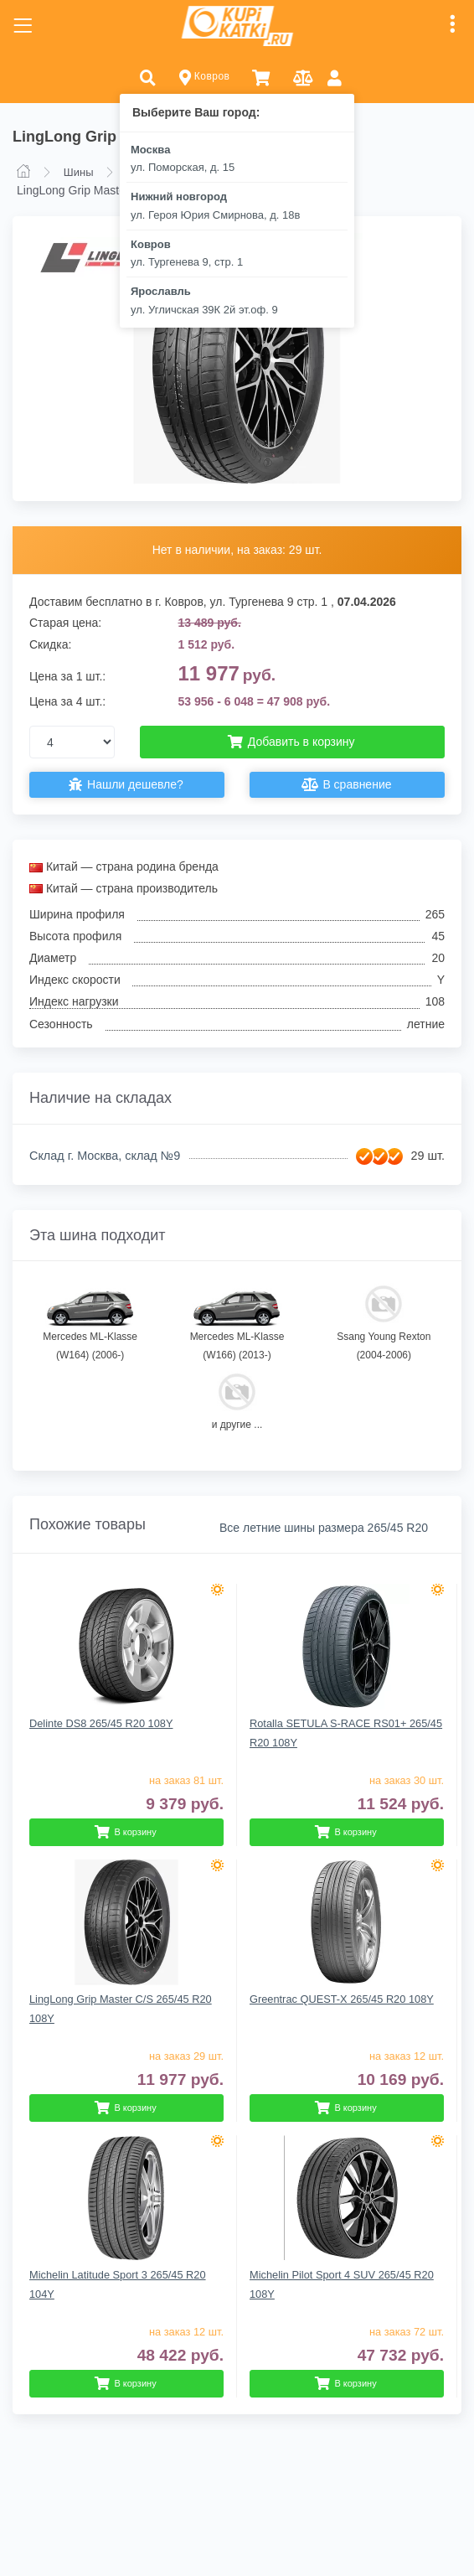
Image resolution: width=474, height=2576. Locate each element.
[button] (147, 76)
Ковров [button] (204, 77)
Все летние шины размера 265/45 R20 (323, 1527)
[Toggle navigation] (23, 26)
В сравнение (347, 785)
